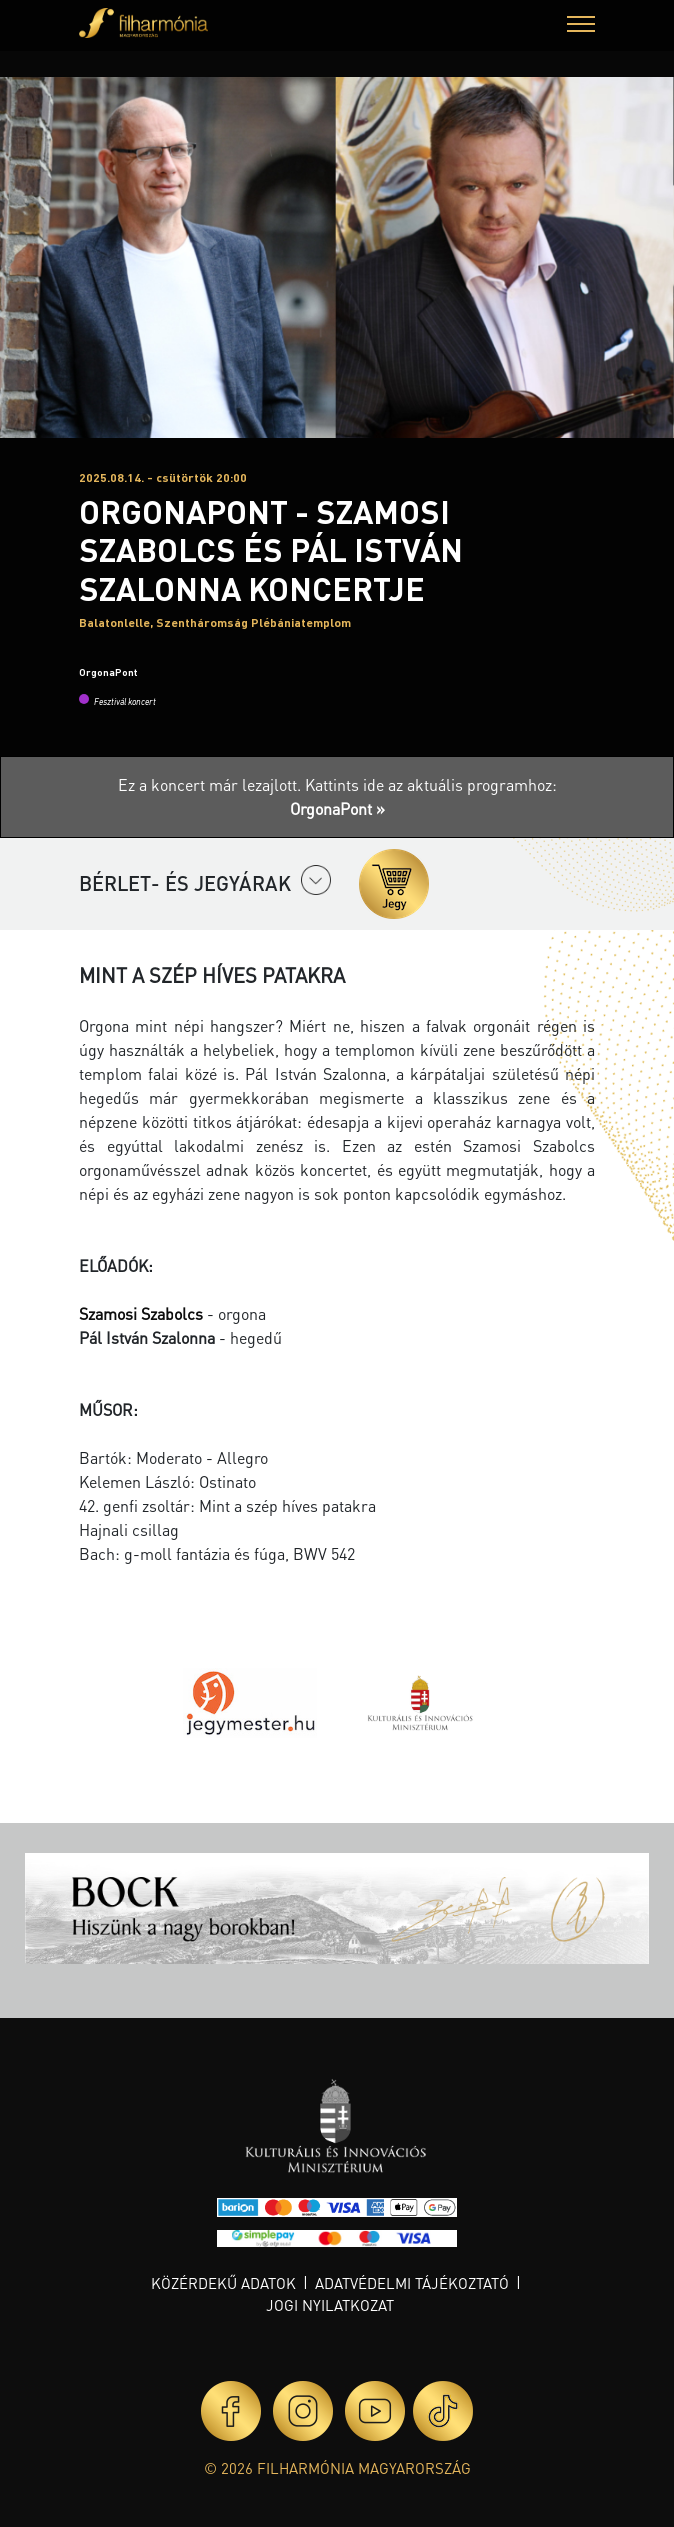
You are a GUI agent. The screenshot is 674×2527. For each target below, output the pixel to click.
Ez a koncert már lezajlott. (211, 784)
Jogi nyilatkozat (330, 2305)
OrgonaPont (108, 672)
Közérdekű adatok (223, 2283)
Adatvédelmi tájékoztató (412, 2283)
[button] (581, 26)
